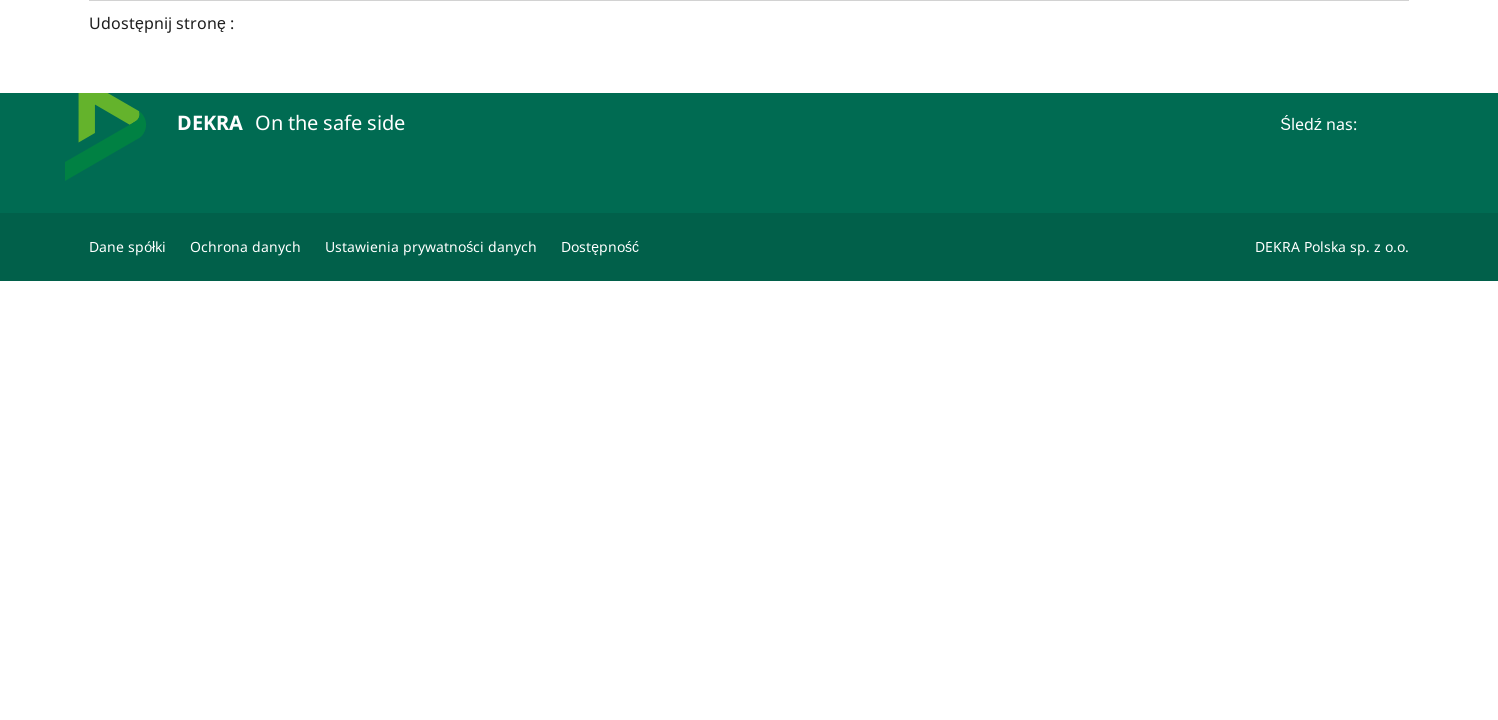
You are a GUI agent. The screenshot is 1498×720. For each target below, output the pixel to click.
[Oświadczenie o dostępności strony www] (600, 247)
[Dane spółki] (127, 247)
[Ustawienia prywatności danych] (431, 247)
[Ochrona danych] (245, 247)
